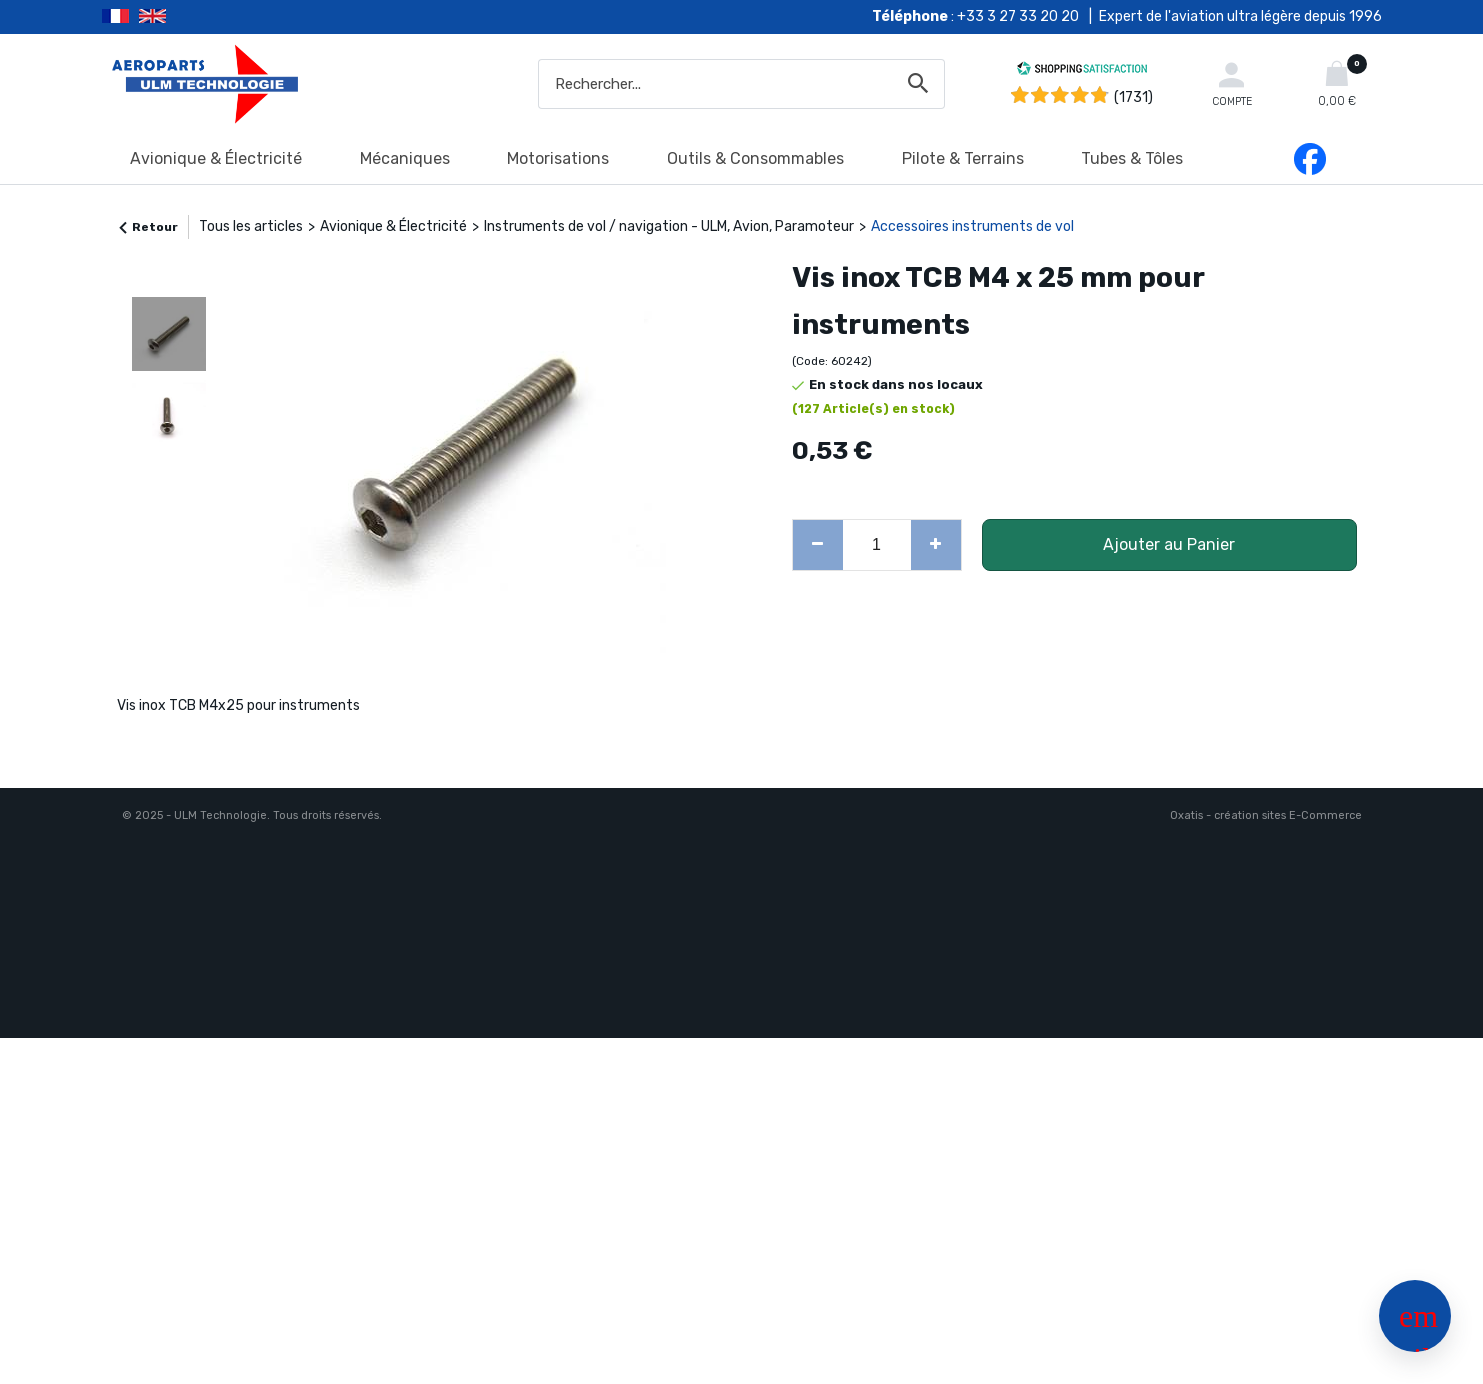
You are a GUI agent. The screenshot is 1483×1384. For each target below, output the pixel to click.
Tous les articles (251, 226)
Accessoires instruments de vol (972, 226)
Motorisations (558, 158)
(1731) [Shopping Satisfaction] (1133, 97)
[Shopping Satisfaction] (1082, 71)
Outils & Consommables (755, 158)
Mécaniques (405, 158)
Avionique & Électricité (216, 158)
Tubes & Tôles (1132, 158)
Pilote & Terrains (963, 158)
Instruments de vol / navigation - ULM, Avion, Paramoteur (669, 226)
